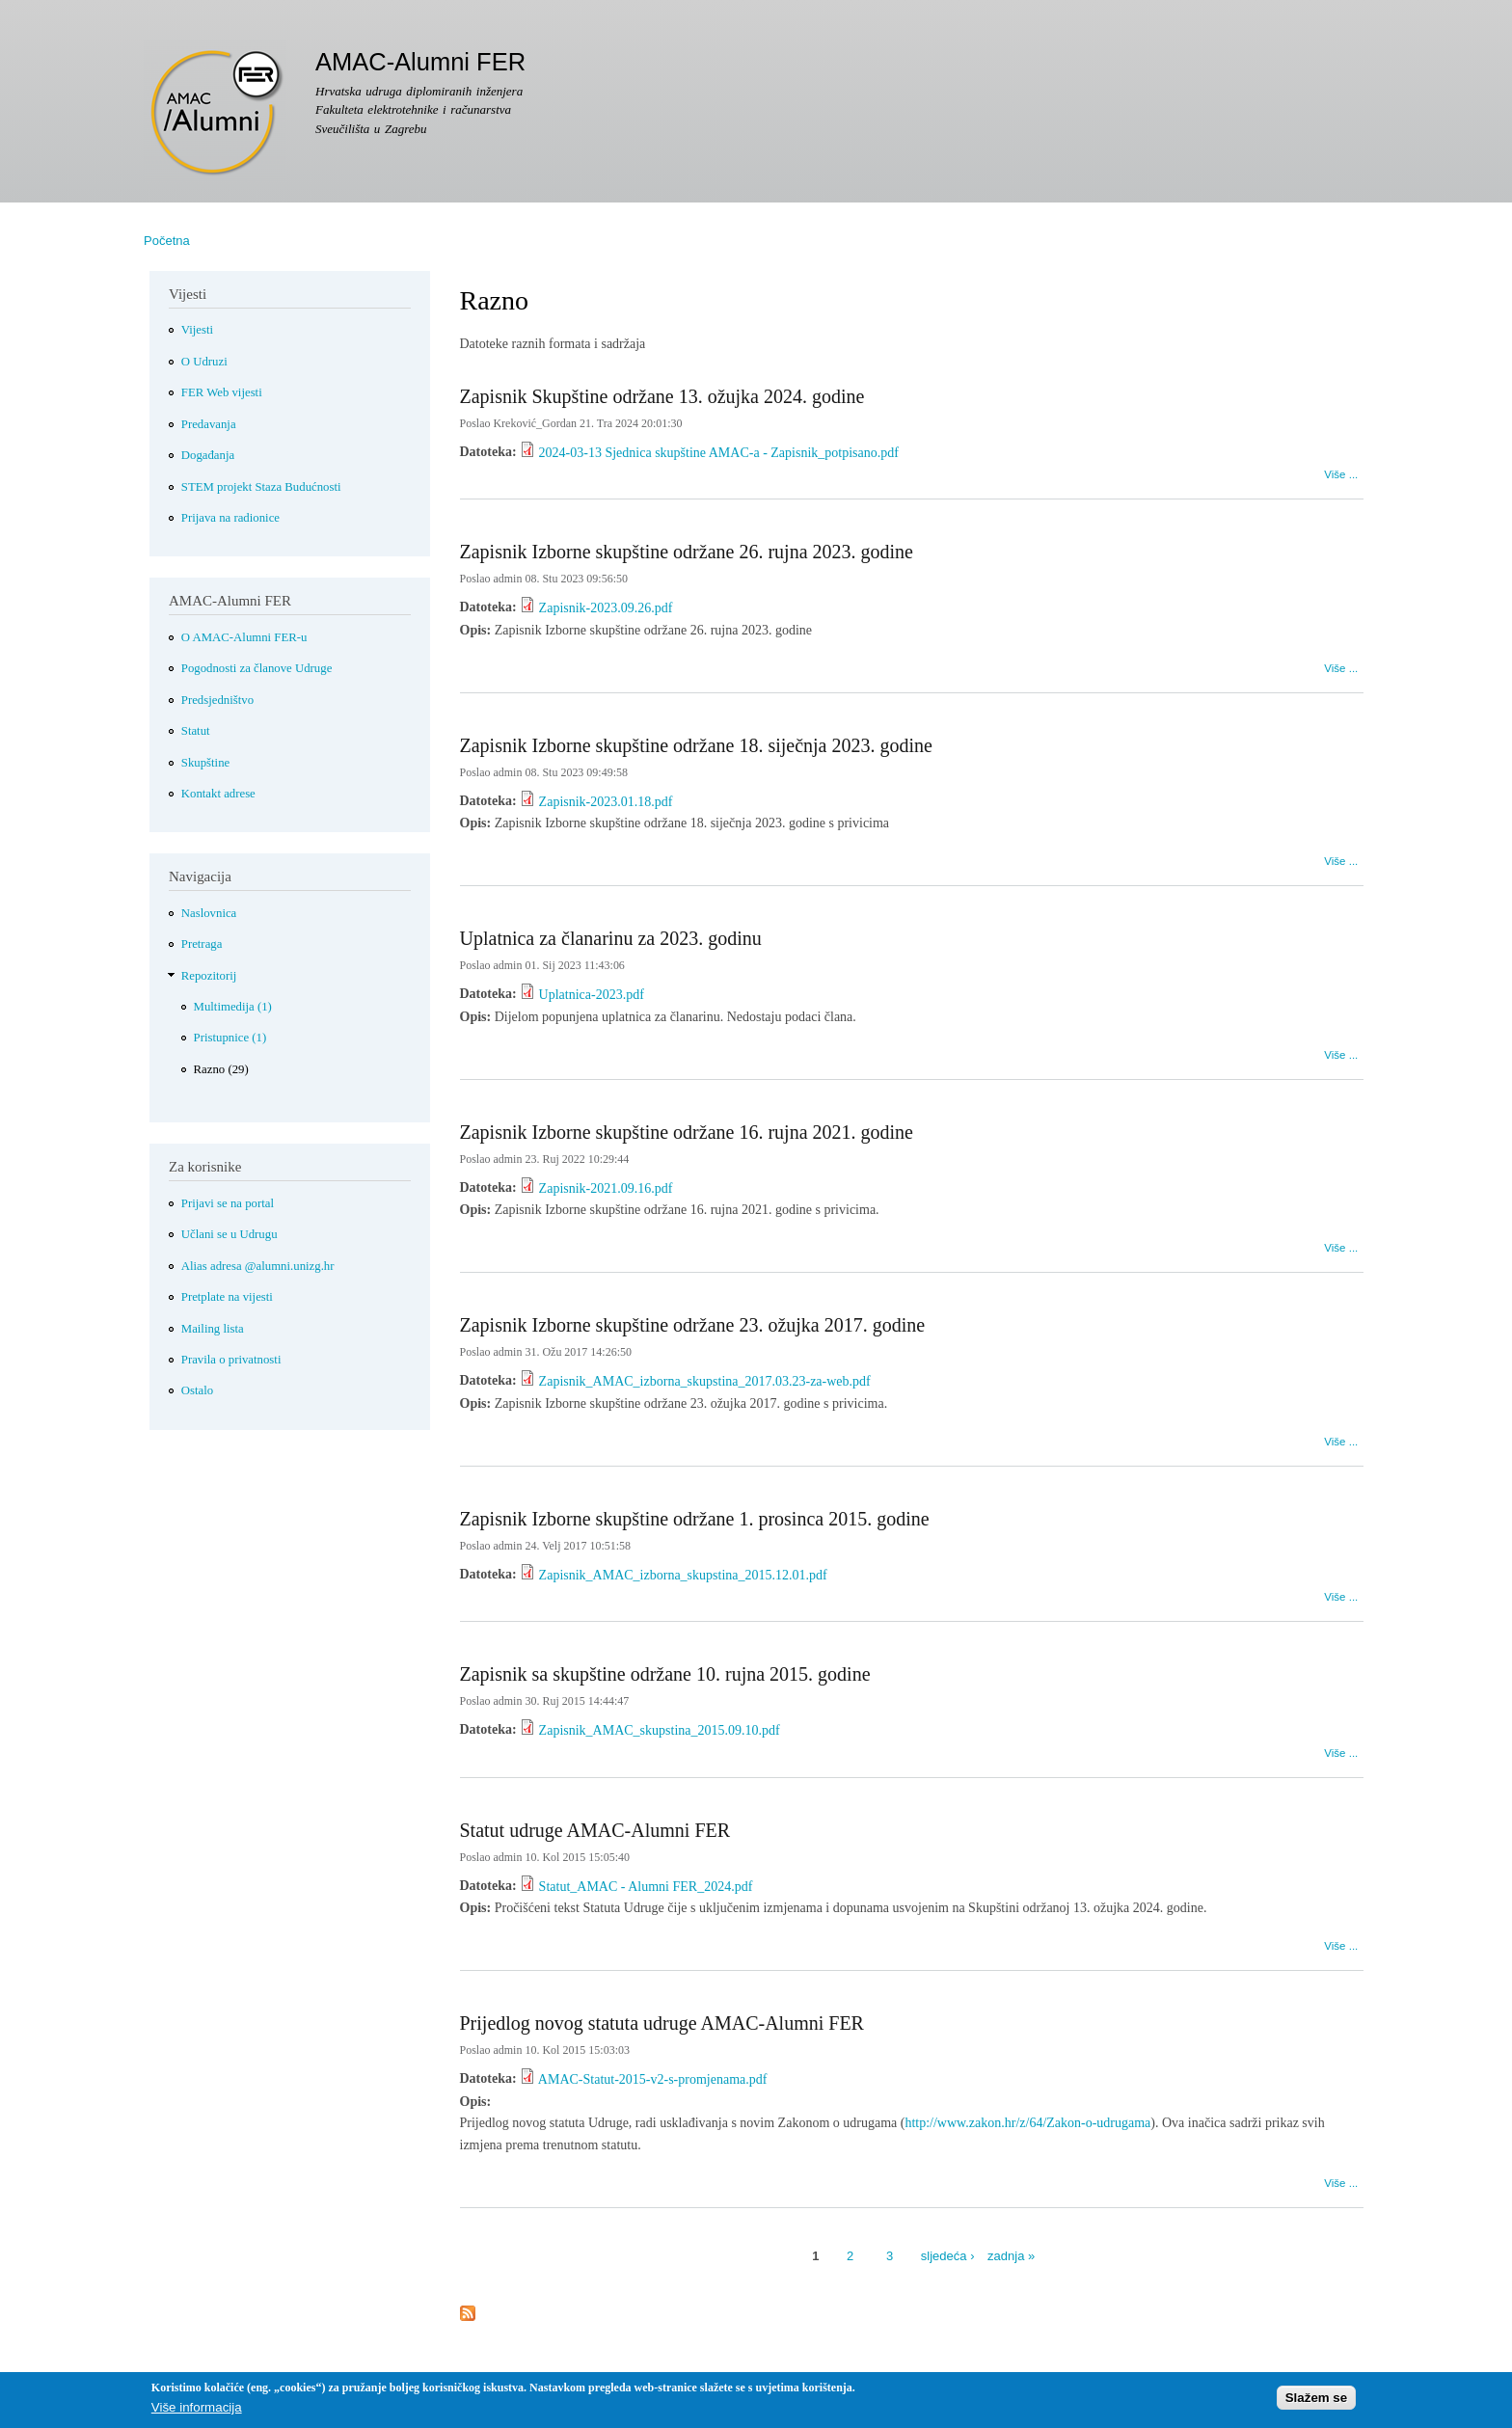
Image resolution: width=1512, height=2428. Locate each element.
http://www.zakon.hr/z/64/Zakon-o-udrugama (1027, 2123)
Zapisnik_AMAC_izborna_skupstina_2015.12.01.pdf (683, 1575)
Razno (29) (221, 1069)
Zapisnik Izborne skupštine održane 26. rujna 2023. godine (686, 551)
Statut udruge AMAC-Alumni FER (595, 1830)
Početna (167, 240)
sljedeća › (948, 2256)
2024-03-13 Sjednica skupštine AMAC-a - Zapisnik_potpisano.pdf (719, 452)
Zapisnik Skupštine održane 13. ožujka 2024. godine (662, 396)
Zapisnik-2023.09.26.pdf (606, 608)
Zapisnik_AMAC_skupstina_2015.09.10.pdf (659, 1730)
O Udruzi (204, 361)
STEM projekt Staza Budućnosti (261, 487)
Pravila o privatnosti (231, 1359)
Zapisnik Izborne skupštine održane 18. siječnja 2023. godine (696, 745)
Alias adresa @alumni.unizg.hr (258, 1266)
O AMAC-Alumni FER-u (244, 637)
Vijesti (197, 330)
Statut (195, 731)
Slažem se (1316, 2401)
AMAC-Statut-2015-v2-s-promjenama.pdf (653, 2079)
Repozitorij (209, 976)
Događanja (207, 455)
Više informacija (196, 2412)
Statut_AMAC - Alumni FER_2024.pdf (646, 1886)
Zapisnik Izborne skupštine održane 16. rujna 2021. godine (686, 1132)
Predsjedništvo (217, 700)
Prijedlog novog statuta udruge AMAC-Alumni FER (662, 2023)
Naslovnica (209, 913)
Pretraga (202, 944)
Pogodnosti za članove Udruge (257, 668)
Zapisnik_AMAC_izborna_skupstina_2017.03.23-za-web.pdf (705, 1381)
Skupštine (205, 762)
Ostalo (197, 1390)
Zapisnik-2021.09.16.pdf (606, 1188)
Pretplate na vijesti (227, 1297)
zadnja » (1011, 2256)
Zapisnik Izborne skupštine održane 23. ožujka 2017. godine (693, 1324)
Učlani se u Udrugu (229, 1234)
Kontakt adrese (218, 793)
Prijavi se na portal (227, 1203)
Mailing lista (212, 1328)
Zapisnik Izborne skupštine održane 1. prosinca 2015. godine (695, 1518)
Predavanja (208, 424)
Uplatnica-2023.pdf (591, 994)
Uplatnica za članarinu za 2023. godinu (611, 938)
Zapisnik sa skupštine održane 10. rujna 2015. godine (665, 1674)
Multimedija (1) (233, 1006)
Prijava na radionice (230, 518)
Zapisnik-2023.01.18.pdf (606, 802)
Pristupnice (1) (230, 1037)
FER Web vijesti (221, 392)
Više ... (1341, 472)
